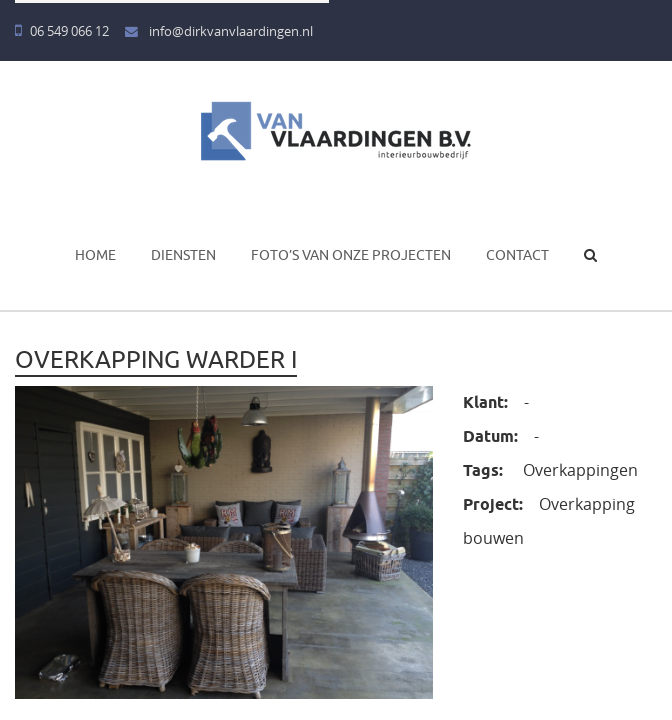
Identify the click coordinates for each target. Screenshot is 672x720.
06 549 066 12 (62, 31)
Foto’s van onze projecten (351, 255)
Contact (517, 255)
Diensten (183, 255)
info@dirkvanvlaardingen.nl (219, 31)
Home (95, 255)
